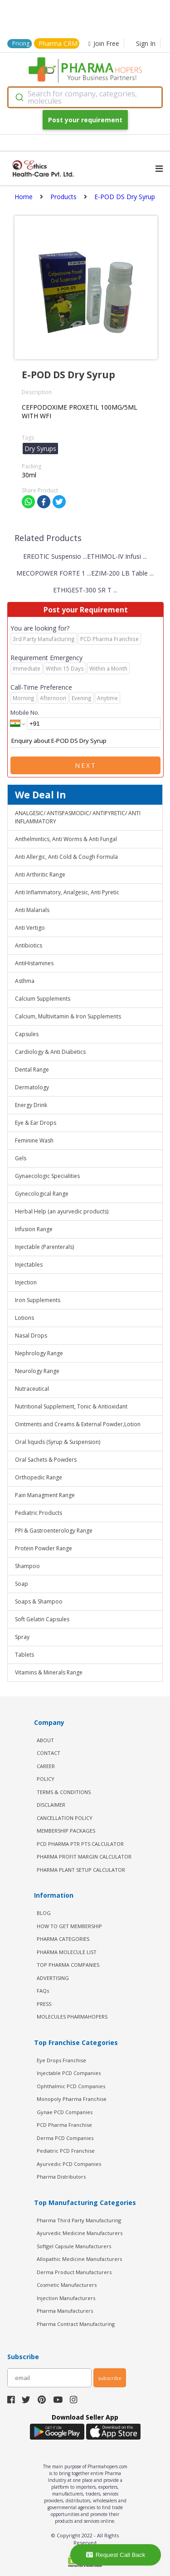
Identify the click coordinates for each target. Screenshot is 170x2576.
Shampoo (27, 1566)
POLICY (45, 1778)
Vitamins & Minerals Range (49, 1672)
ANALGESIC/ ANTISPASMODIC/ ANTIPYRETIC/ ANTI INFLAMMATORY (78, 817)
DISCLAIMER (51, 1804)
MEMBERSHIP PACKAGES (66, 1830)
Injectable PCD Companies (69, 2073)
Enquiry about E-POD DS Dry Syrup (85, 741)
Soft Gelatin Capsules (42, 1619)
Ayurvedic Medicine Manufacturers (79, 2233)
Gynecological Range (41, 1194)
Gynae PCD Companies (64, 2112)
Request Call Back (116, 2554)
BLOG (44, 1912)
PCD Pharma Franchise (64, 2124)
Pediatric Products (38, 1513)
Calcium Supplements (42, 998)
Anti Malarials (32, 910)
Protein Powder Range (43, 1548)
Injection (26, 1282)
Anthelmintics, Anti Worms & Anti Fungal (66, 839)
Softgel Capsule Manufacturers (74, 2246)
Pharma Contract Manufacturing (76, 2323)
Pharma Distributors (61, 2176)
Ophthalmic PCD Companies (71, 2086)
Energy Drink (31, 1105)
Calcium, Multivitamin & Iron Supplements (68, 1016)
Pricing (20, 43)
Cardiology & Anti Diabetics (50, 1052)
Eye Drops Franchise (61, 2060)
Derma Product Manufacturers (74, 2272)
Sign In (145, 43)
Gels (20, 1158)
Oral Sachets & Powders (46, 1459)
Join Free (103, 43)
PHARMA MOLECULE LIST (67, 1952)
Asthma (24, 981)
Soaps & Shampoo (39, 1601)
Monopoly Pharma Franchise (72, 2098)
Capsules (27, 1034)
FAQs (43, 1990)
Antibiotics (28, 945)
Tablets (24, 1655)
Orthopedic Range (38, 1477)
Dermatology (32, 1087)
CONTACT (48, 1752)
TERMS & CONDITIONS (64, 1792)
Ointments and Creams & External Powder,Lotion (78, 1424)
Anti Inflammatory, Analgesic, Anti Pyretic (67, 892)
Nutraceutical (32, 1389)
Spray (22, 1637)
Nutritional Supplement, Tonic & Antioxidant (71, 1406)
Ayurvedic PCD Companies (69, 2163)
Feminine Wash (34, 1140)
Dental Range (32, 1069)
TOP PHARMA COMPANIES (68, 1964)
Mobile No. (24, 712)
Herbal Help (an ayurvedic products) (61, 1211)
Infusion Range (34, 1229)
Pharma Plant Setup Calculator (81, 1869)
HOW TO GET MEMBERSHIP (69, 1926)
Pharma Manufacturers (65, 2310)
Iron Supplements (37, 1300)
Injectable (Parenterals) (44, 1247)
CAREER (46, 1766)
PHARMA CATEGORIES (63, 1938)
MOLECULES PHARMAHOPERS (72, 2016)
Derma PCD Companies (65, 2138)
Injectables (29, 1264)
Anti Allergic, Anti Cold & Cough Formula (66, 857)
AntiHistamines (34, 963)
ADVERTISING (53, 1978)
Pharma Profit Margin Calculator (84, 1856)
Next (86, 765)
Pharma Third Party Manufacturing (79, 2220)
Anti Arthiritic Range (40, 874)
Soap (21, 1584)
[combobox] (85, 97)
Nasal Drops (31, 1335)
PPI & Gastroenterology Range (53, 1530)
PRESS (44, 2003)
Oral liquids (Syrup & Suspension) (57, 1442)
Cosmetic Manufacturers (67, 2284)
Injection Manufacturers (66, 2298)
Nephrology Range (39, 1353)
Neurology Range (37, 1371)
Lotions (24, 1318)
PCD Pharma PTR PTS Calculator (80, 1843)
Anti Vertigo (30, 928)
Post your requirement (85, 119)
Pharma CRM (58, 43)
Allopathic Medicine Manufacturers (79, 2258)
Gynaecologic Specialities (47, 1176)
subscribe (109, 2378)
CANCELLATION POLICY (64, 1817)
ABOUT (45, 1740)
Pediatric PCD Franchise (66, 2150)
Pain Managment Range (45, 1495)
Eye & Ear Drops (35, 1123)
